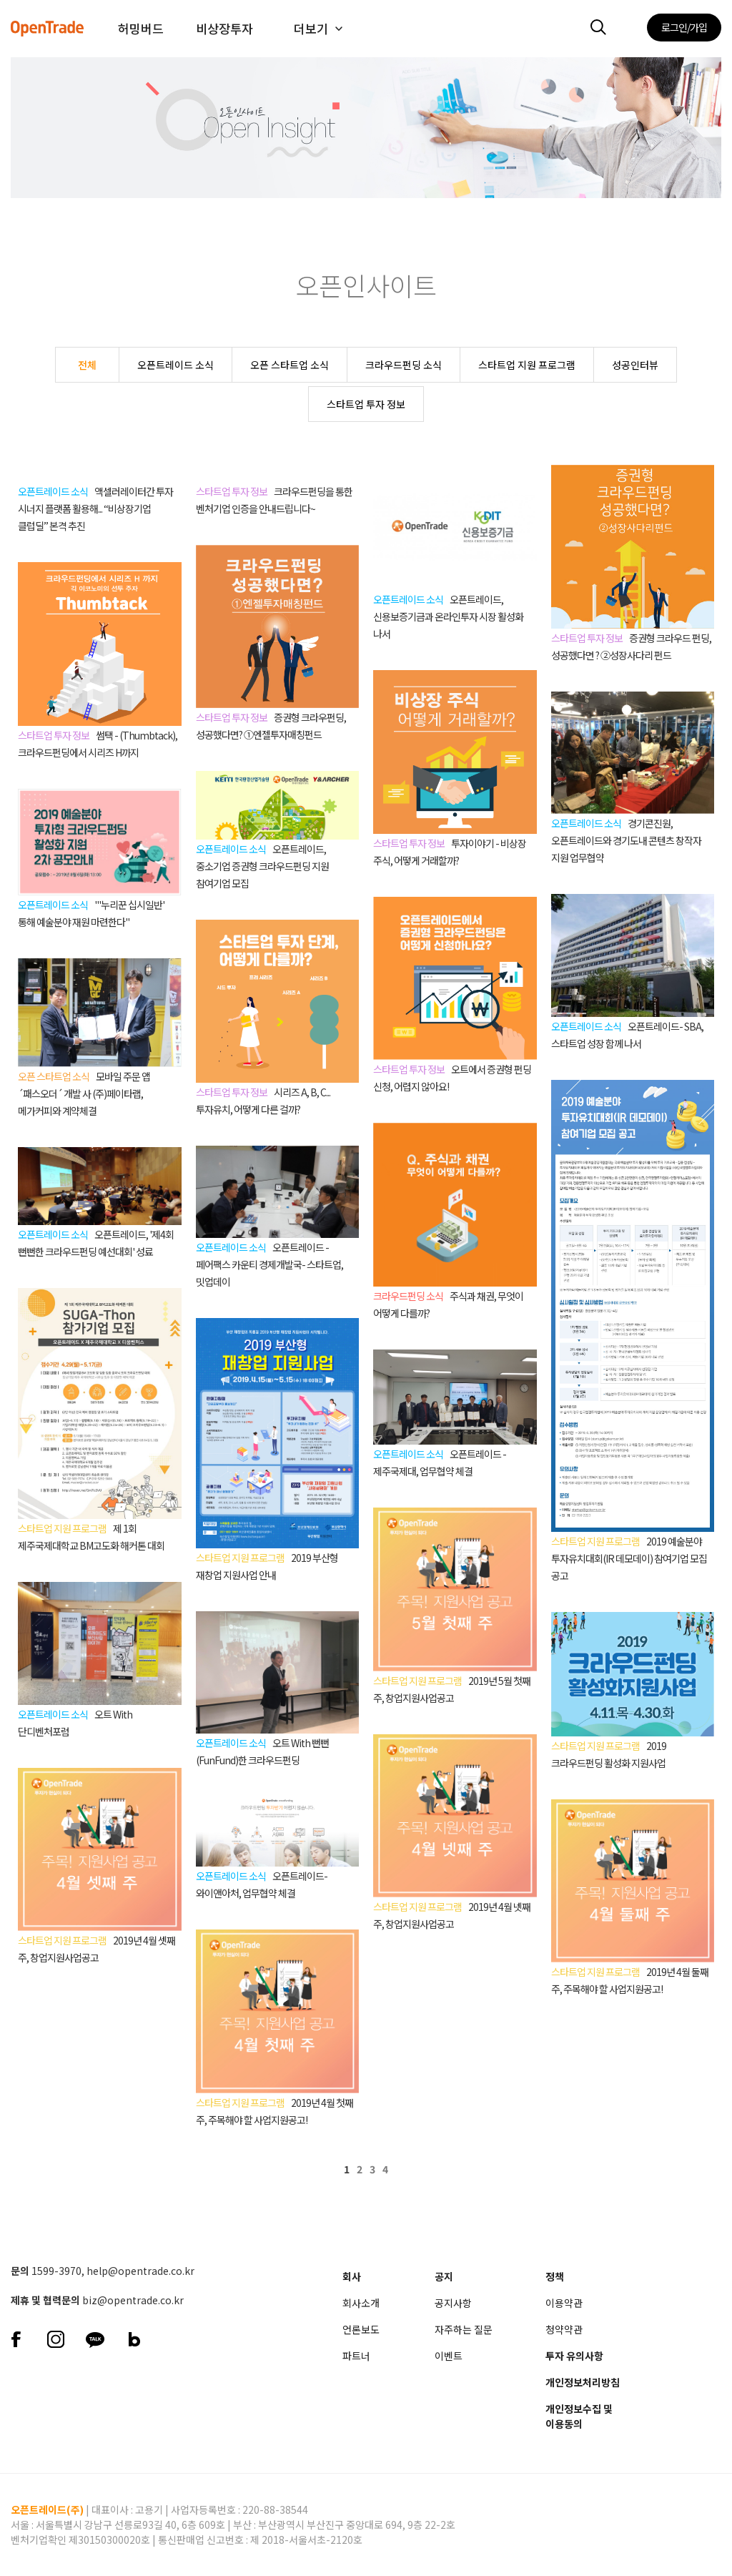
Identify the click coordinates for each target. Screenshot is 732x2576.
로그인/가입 (684, 27)
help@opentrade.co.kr (140, 2270)
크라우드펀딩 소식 (403, 365)
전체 (87, 365)
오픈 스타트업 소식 (289, 365)
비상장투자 (224, 28)
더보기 (311, 28)
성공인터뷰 (635, 365)
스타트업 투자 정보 (366, 404)
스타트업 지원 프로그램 (526, 365)
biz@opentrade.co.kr (133, 2300)
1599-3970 (56, 2270)
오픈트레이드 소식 (175, 365)
